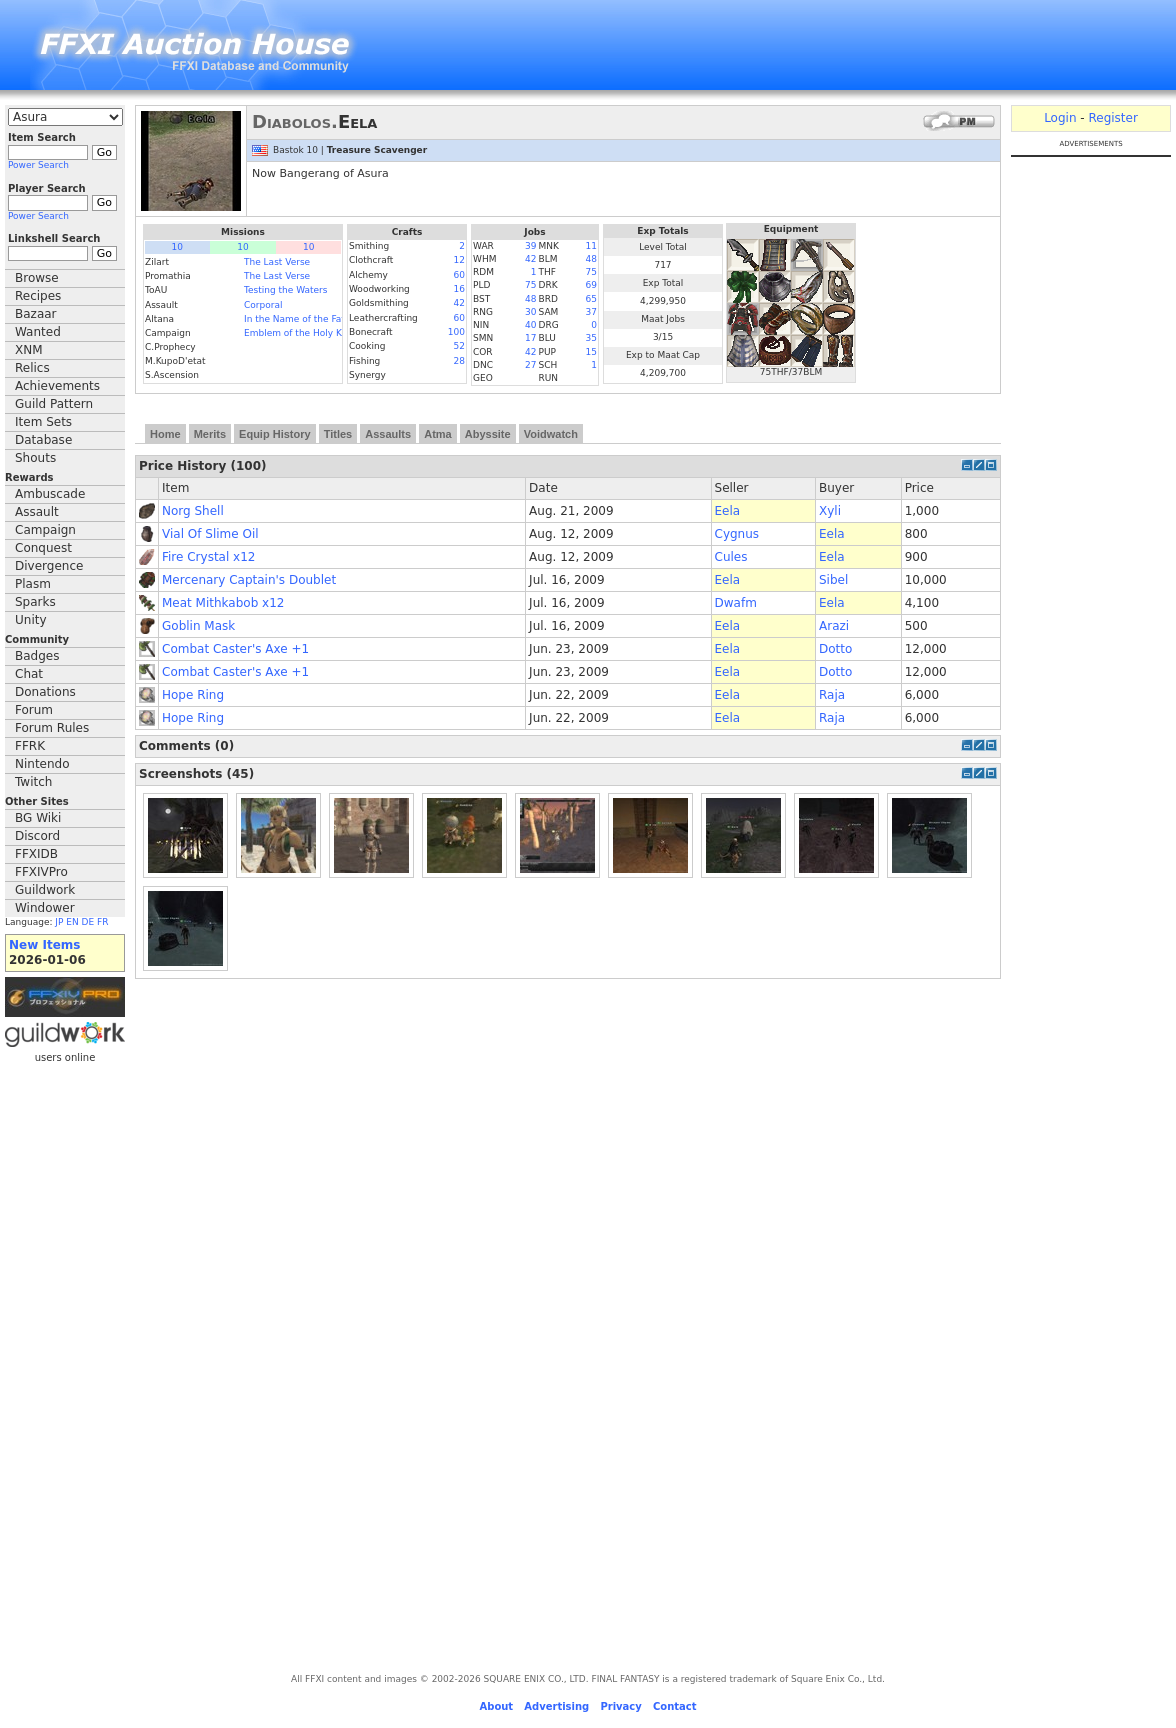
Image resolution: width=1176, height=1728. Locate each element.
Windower (45, 908)
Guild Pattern (54, 404)
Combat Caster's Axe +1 (235, 649)
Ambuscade (50, 494)
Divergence (49, 566)
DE (88, 922)
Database (43, 440)
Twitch (33, 782)
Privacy (620, 1706)
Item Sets (43, 422)
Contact (675, 1706)
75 (591, 272)
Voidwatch (551, 434)
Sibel (833, 580)
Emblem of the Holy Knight (304, 333)
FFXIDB (36, 854)
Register (1112, 118)
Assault (37, 512)
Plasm (33, 584)
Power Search (38, 165)
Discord (37, 836)
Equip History (275, 434)
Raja (832, 695)
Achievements (57, 386)
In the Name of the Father (302, 319)
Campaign (45, 530)
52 (459, 346)
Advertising (556, 1706)
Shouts (35, 458)
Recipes (38, 296)
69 (591, 285)
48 (591, 259)
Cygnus (737, 534)
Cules (731, 557)
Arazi (834, 626)
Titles (338, 434)
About (496, 1706)
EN (72, 922)
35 (591, 338)
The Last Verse (277, 262)
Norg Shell (193, 511)
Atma (438, 434)
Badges (37, 656)
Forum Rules (52, 728)
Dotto (835, 649)
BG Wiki (38, 818)
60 (459, 275)
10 (177, 247)
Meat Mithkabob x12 (223, 603)
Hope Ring (193, 695)
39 (530, 246)
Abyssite (488, 434)
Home (165, 434)
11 (591, 246)
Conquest (43, 548)
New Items (44, 945)
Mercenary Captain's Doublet (249, 580)
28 (459, 361)
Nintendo (42, 764)
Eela (728, 511)
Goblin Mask (198, 626)
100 (456, 332)
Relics (32, 368)
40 (530, 325)
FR (102, 922)
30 (530, 312)
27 (530, 365)
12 (459, 260)
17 (530, 338)
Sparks (35, 602)
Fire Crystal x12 (208, 557)
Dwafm (736, 603)
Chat (29, 674)
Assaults (388, 434)
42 (459, 303)
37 (591, 312)
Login (1060, 118)
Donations (45, 692)
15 (591, 352)
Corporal (263, 305)
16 (459, 289)
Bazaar (36, 314)
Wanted (38, 332)
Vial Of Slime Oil (210, 534)
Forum (34, 710)
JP (59, 922)
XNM (29, 350)
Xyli (830, 511)
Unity (31, 620)
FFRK (30, 746)
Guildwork (45, 890)
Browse (37, 278)
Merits (210, 434)
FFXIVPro (41, 872)
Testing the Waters (285, 290)
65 (591, 299)
